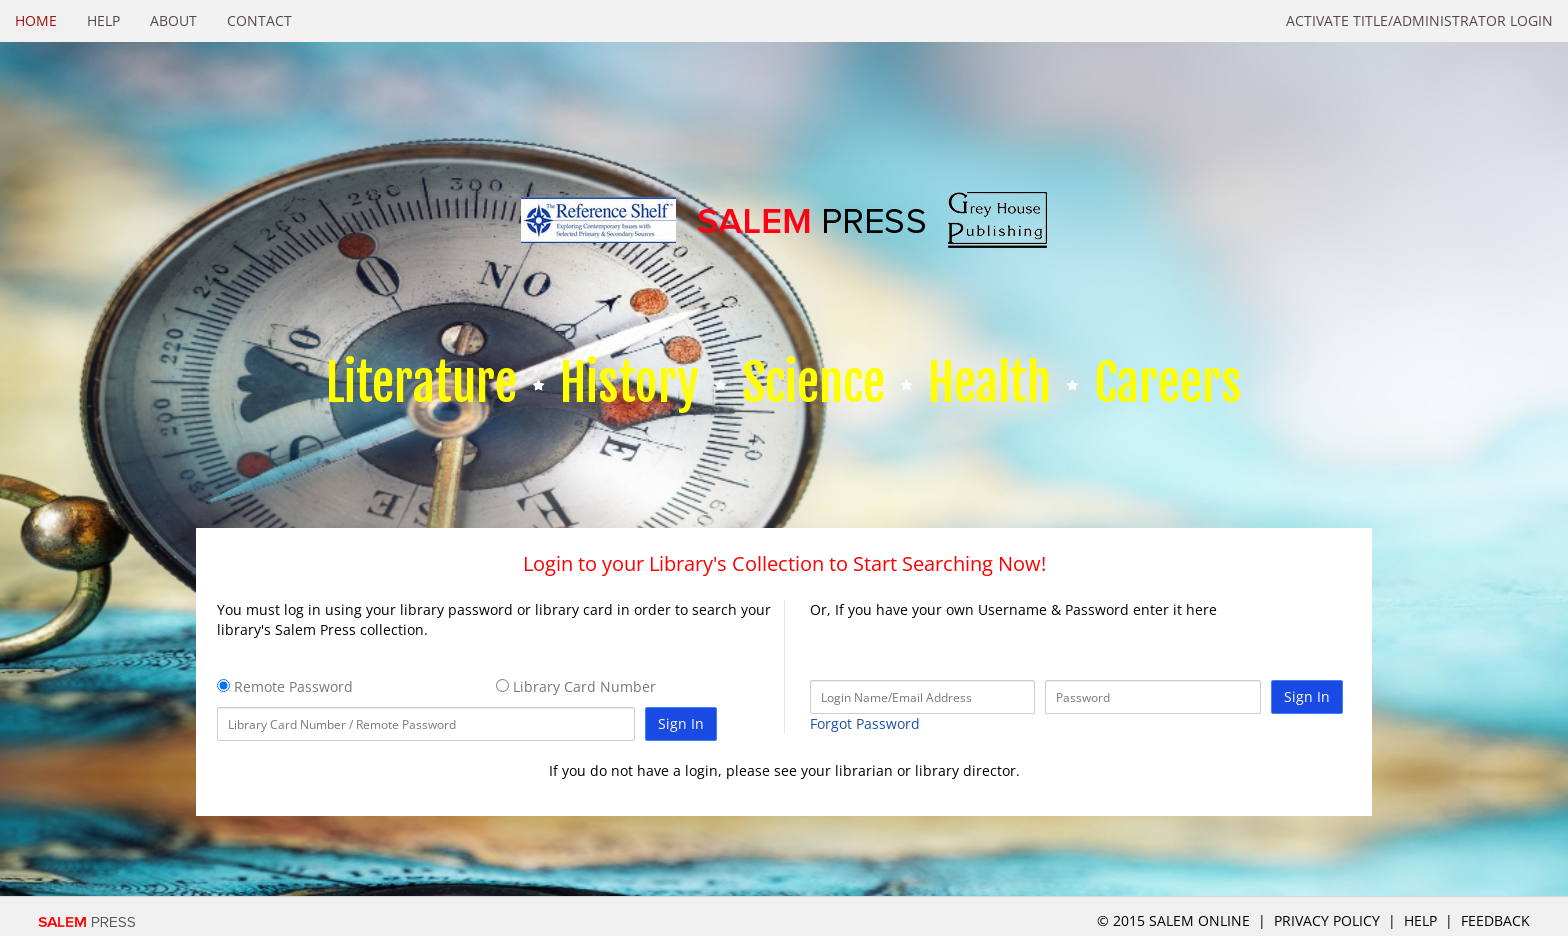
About (173, 20)
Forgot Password (865, 723)
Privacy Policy (1327, 920)
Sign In (681, 723)
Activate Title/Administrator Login (1419, 20)
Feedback (1495, 920)
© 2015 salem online (1175, 920)
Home (36, 20)
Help (103, 20)
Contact (259, 20)
